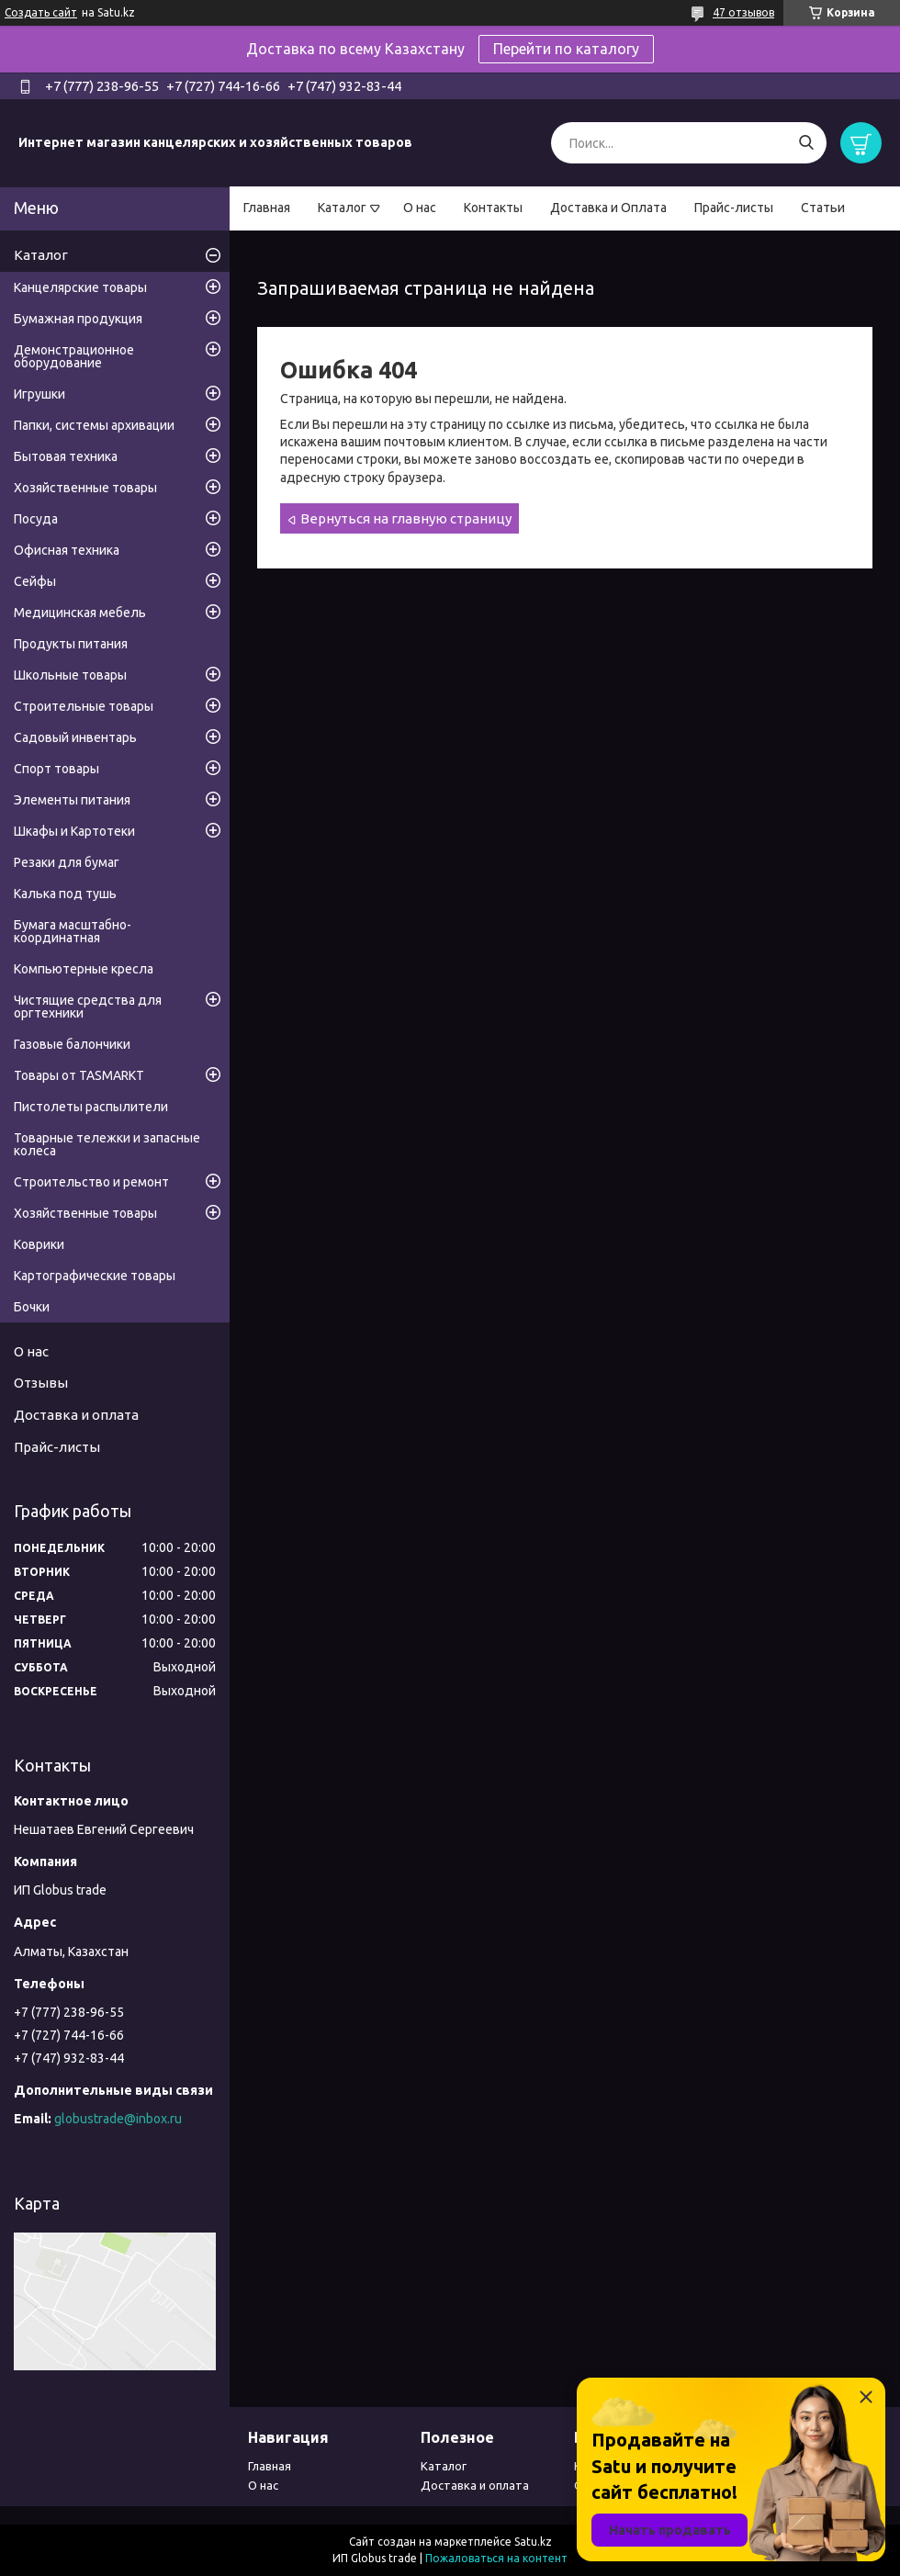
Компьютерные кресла (83, 969)
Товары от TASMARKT (79, 1075)
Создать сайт (41, 12)
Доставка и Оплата (608, 207)
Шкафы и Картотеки (74, 831)
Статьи (823, 207)
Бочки (32, 1306)
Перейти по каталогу (566, 48)
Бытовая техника (66, 456)
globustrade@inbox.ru (118, 2118)
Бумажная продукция (78, 318)
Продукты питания (71, 643)
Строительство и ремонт (91, 1182)
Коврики (39, 1244)
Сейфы (35, 581)
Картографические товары (94, 1275)
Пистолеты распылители (91, 1106)
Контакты (493, 207)
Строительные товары (83, 706)
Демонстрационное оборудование (74, 356)
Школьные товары (70, 675)
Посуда (36, 519)
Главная (266, 207)
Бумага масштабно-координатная (72, 931)
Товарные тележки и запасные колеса (107, 1144)
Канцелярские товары (80, 287)
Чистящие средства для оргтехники (88, 1006)
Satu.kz (533, 2542)
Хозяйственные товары (85, 487)
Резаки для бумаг (66, 862)
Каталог (342, 207)
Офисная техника (66, 550)
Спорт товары (56, 768)
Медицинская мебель (80, 612)
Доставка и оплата (76, 1415)
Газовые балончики (72, 1044)
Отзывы (41, 1382)
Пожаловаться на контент (496, 2558)
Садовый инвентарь (75, 737)
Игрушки (39, 394)
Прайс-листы (733, 207)
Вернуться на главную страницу (406, 518)
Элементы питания (72, 800)
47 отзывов (743, 12)
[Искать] (806, 142)
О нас (419, 207)
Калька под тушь (65, 893)
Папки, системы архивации (94, 425)
